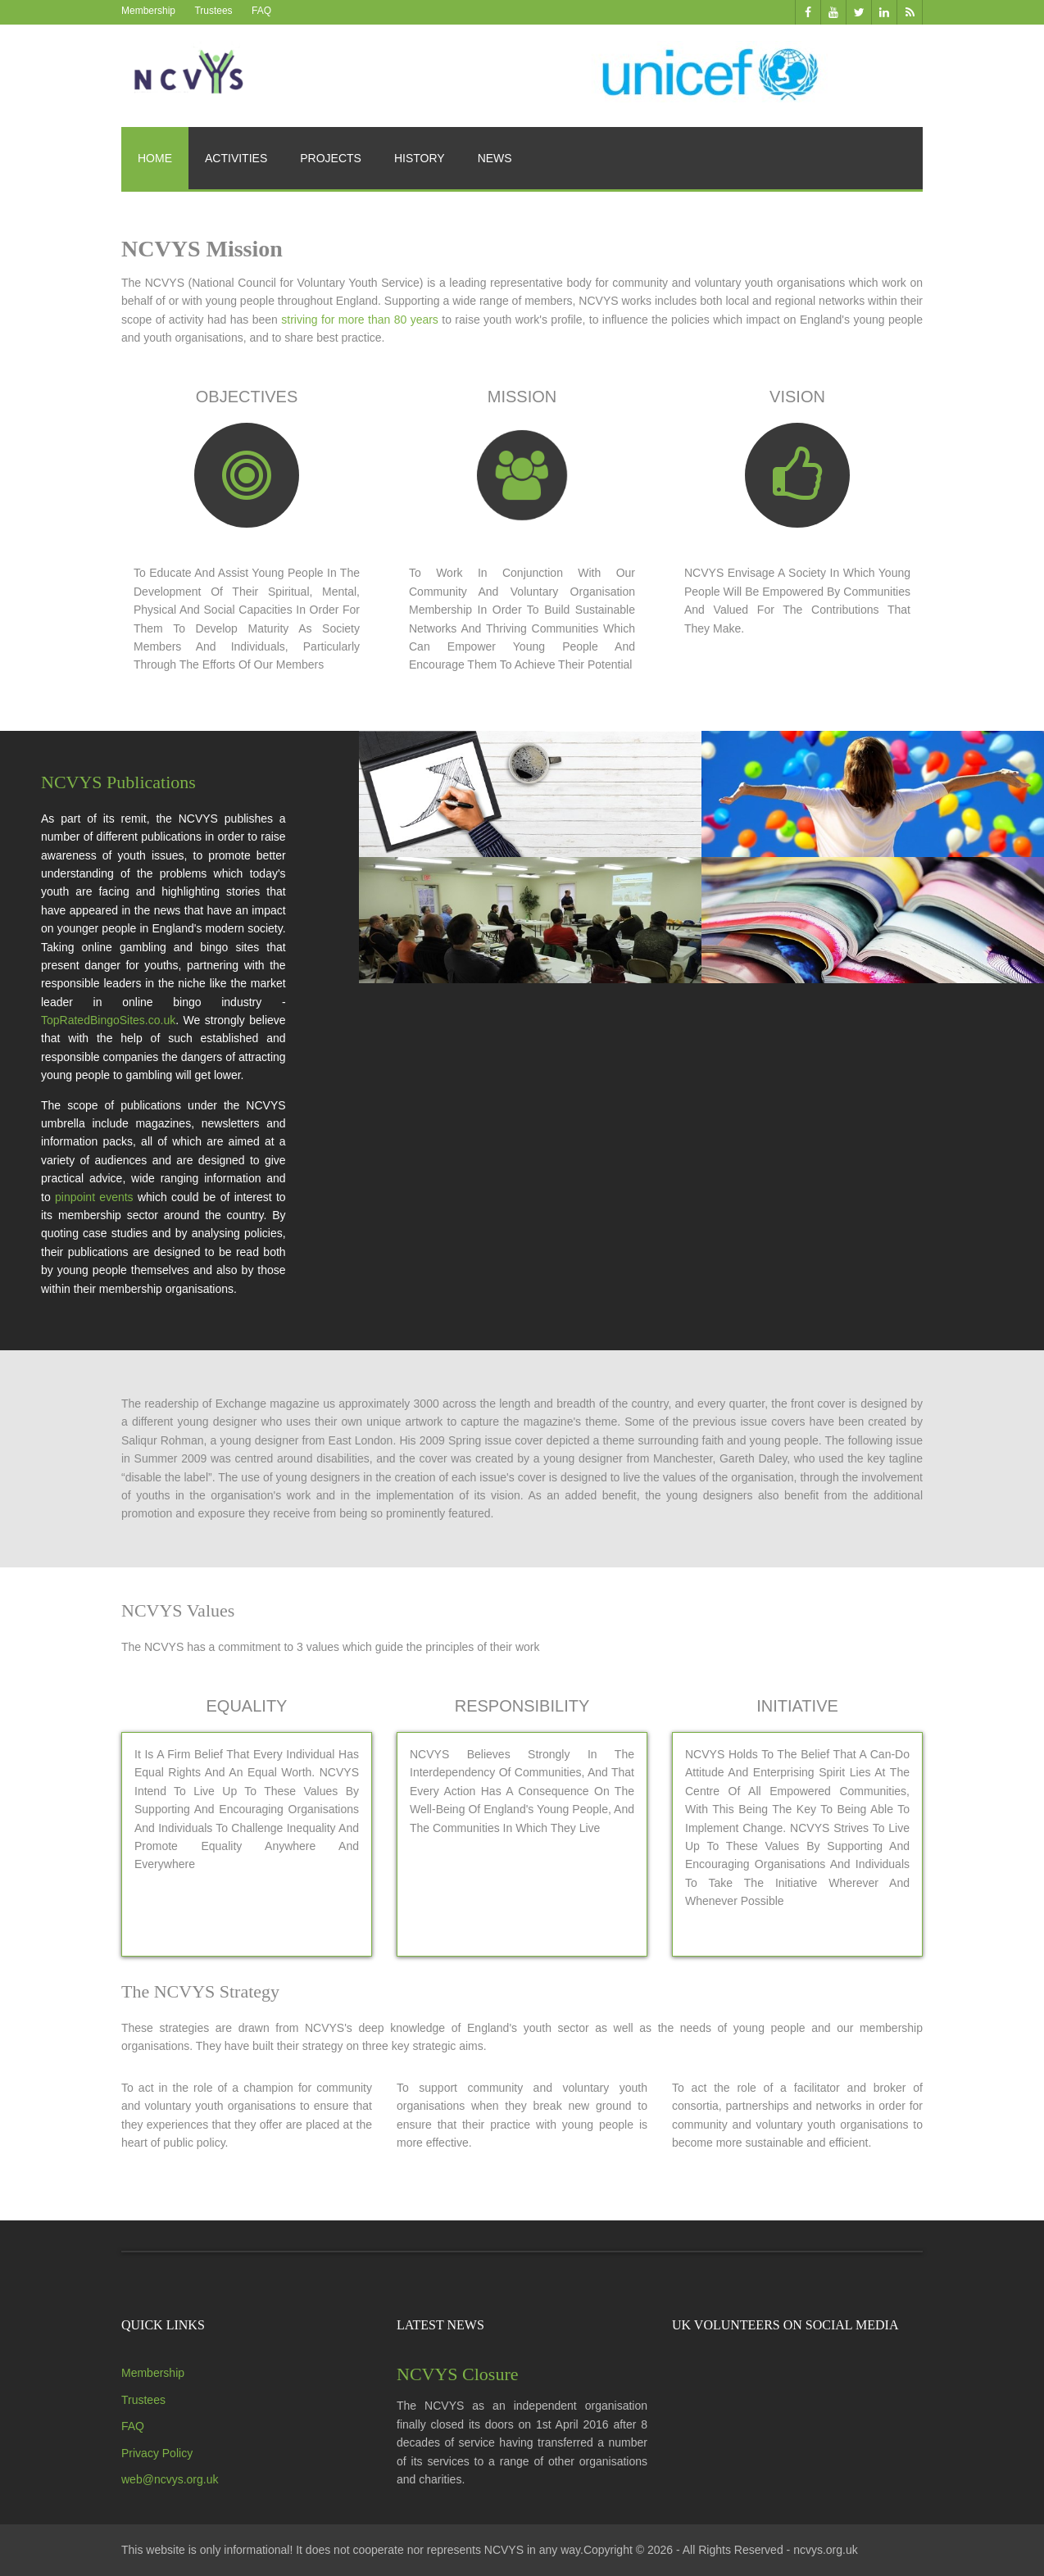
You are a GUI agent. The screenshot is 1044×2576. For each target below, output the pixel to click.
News (495, 158)
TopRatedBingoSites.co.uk (108, 1020)
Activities (236, 158)
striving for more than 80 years (359, 319)
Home (155, 158)
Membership (148, 10)
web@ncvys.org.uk (169, 2479)
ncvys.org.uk (825, 2549)
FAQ (261, 10)
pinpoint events (94, 1197)
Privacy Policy (157, 2453)
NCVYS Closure (458, 2374)
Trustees (213, 10)
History (419, 158)
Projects (330, 158)
